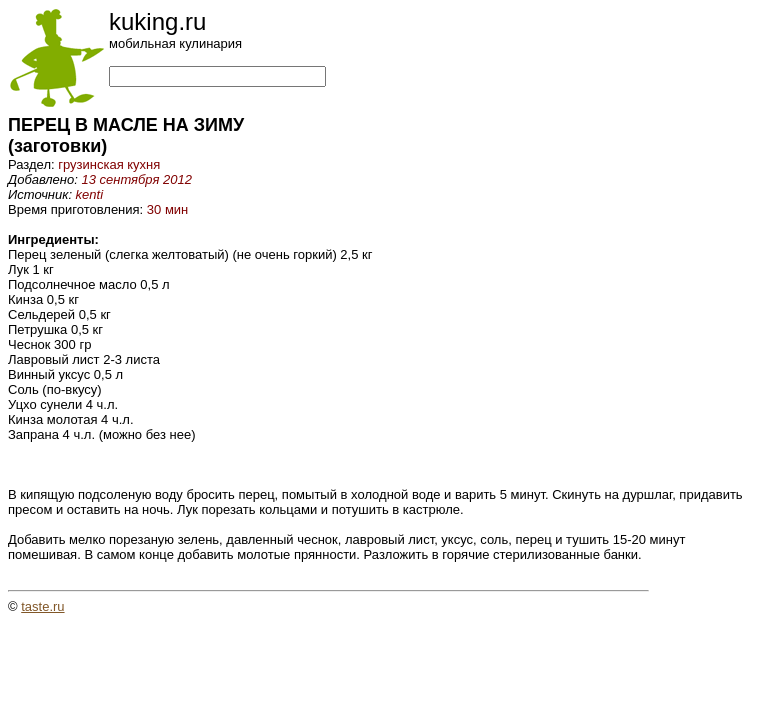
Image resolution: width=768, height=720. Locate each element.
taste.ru (42, 606)
